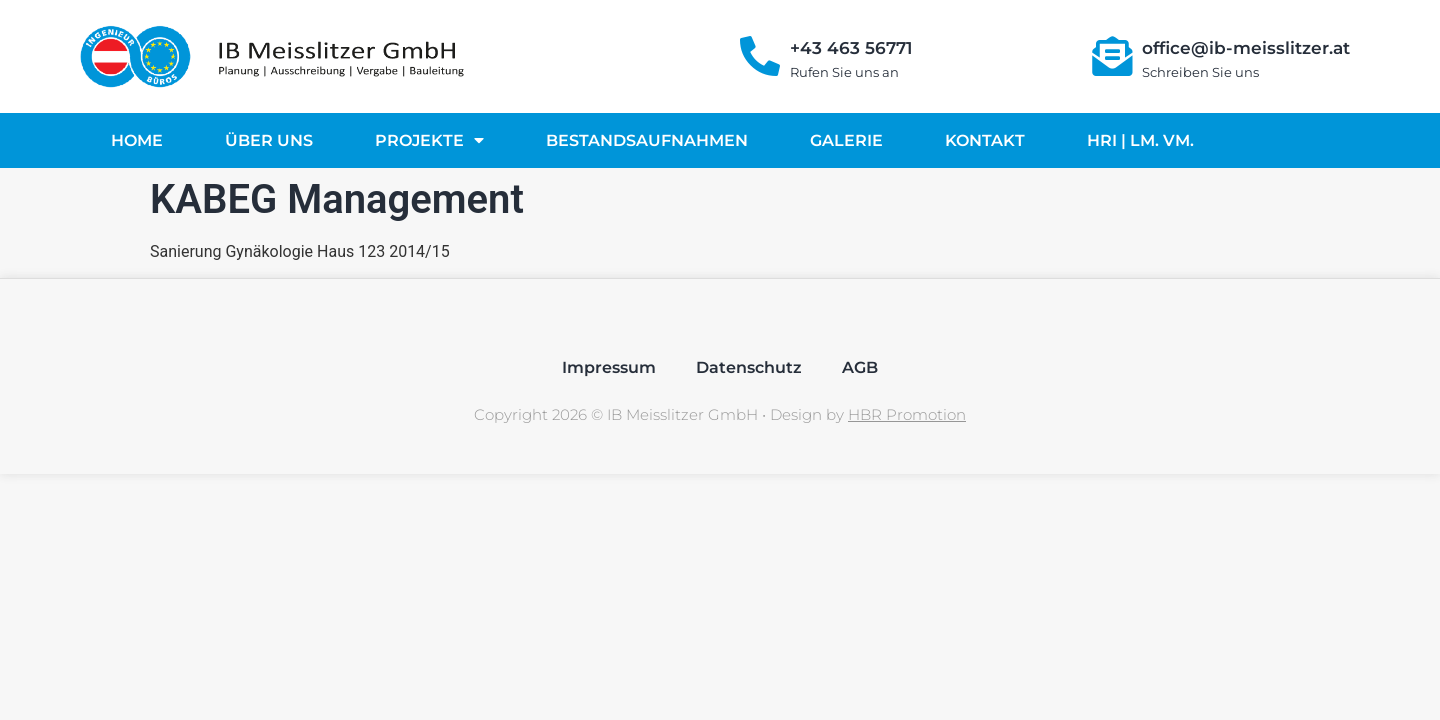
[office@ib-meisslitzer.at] (1112, 56)
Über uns (269, 140)
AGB (860, 367)
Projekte (429, 140)
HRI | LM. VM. (1140, 140)
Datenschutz (749, 367)
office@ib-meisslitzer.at (1246, 48)
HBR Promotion (907, 414)
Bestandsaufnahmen (647, 140)
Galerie (846, 140)
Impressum (609, 367)
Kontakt (985, 140)
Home (137, 140)
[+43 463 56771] (760, 56)
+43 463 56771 (851, 48)
